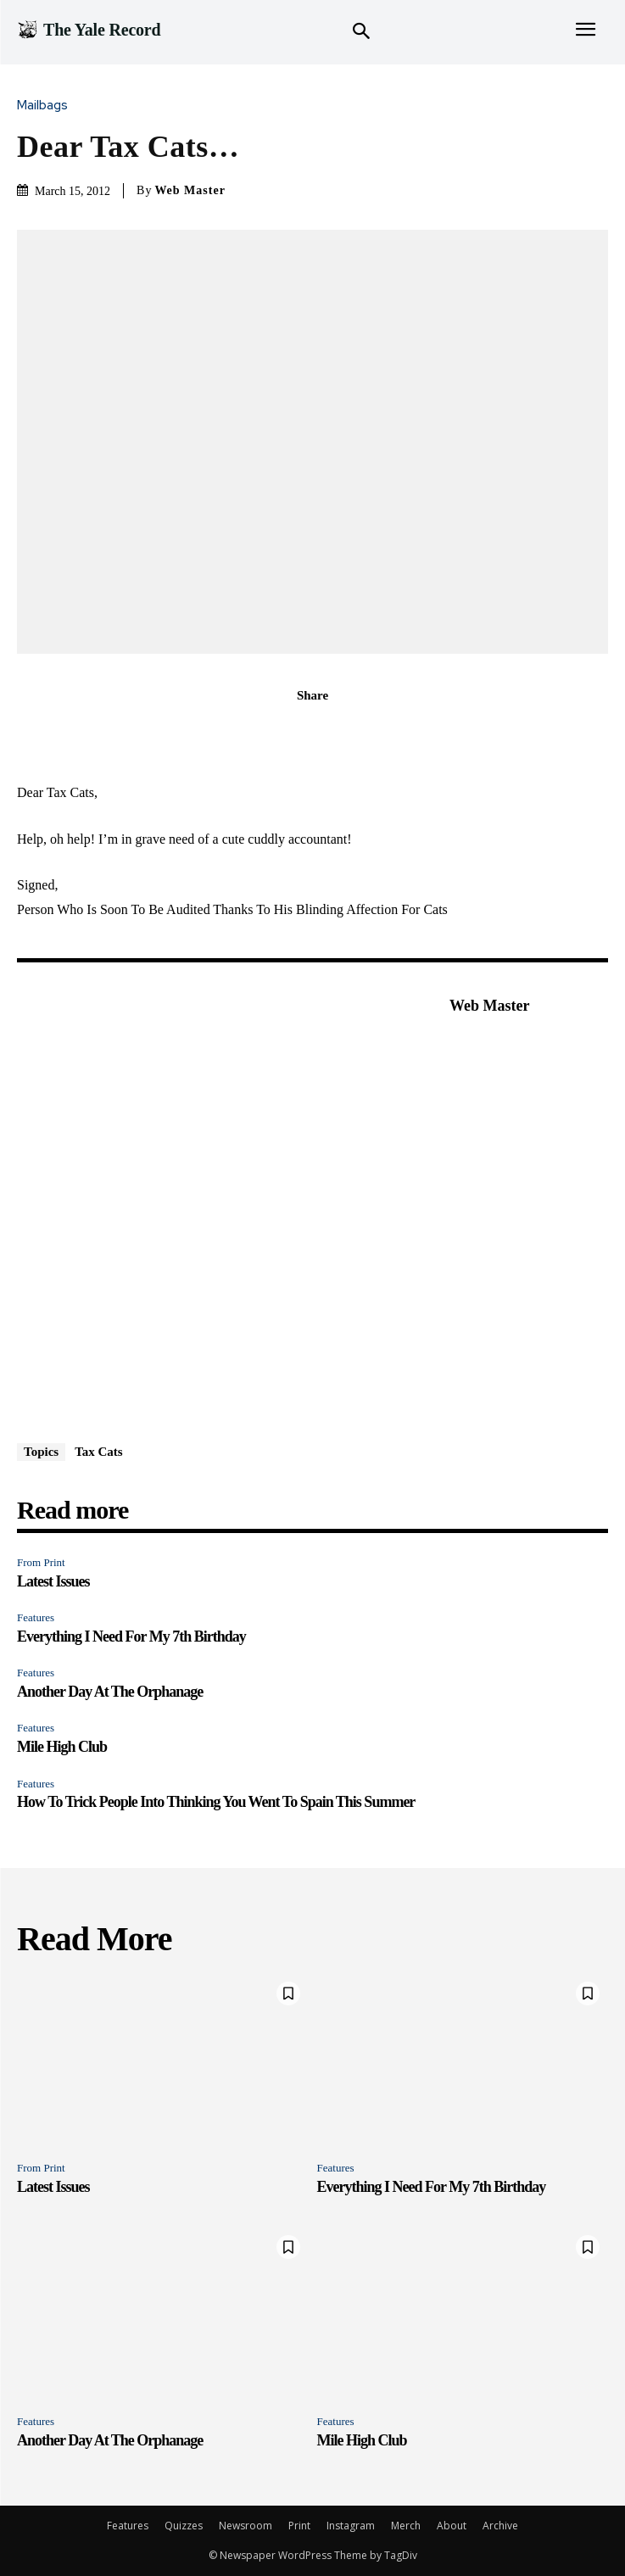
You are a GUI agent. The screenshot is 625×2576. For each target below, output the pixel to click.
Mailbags (46, 105)
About (451, 2525)
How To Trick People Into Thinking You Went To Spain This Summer (216, 1801)
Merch (406, 2525)
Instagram (350, 2525)
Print (299, 2525)
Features (35, 1617)
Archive (500, 2525)
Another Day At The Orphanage (110, 1691)
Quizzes (184, 2525)
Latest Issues (53, 1581)
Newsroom (245, 2525)
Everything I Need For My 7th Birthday (131, 1636)
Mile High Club (62, 1746)
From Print (41, 1562)
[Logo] (88, 30)
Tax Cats (99, 1451)
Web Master (189, 190)
